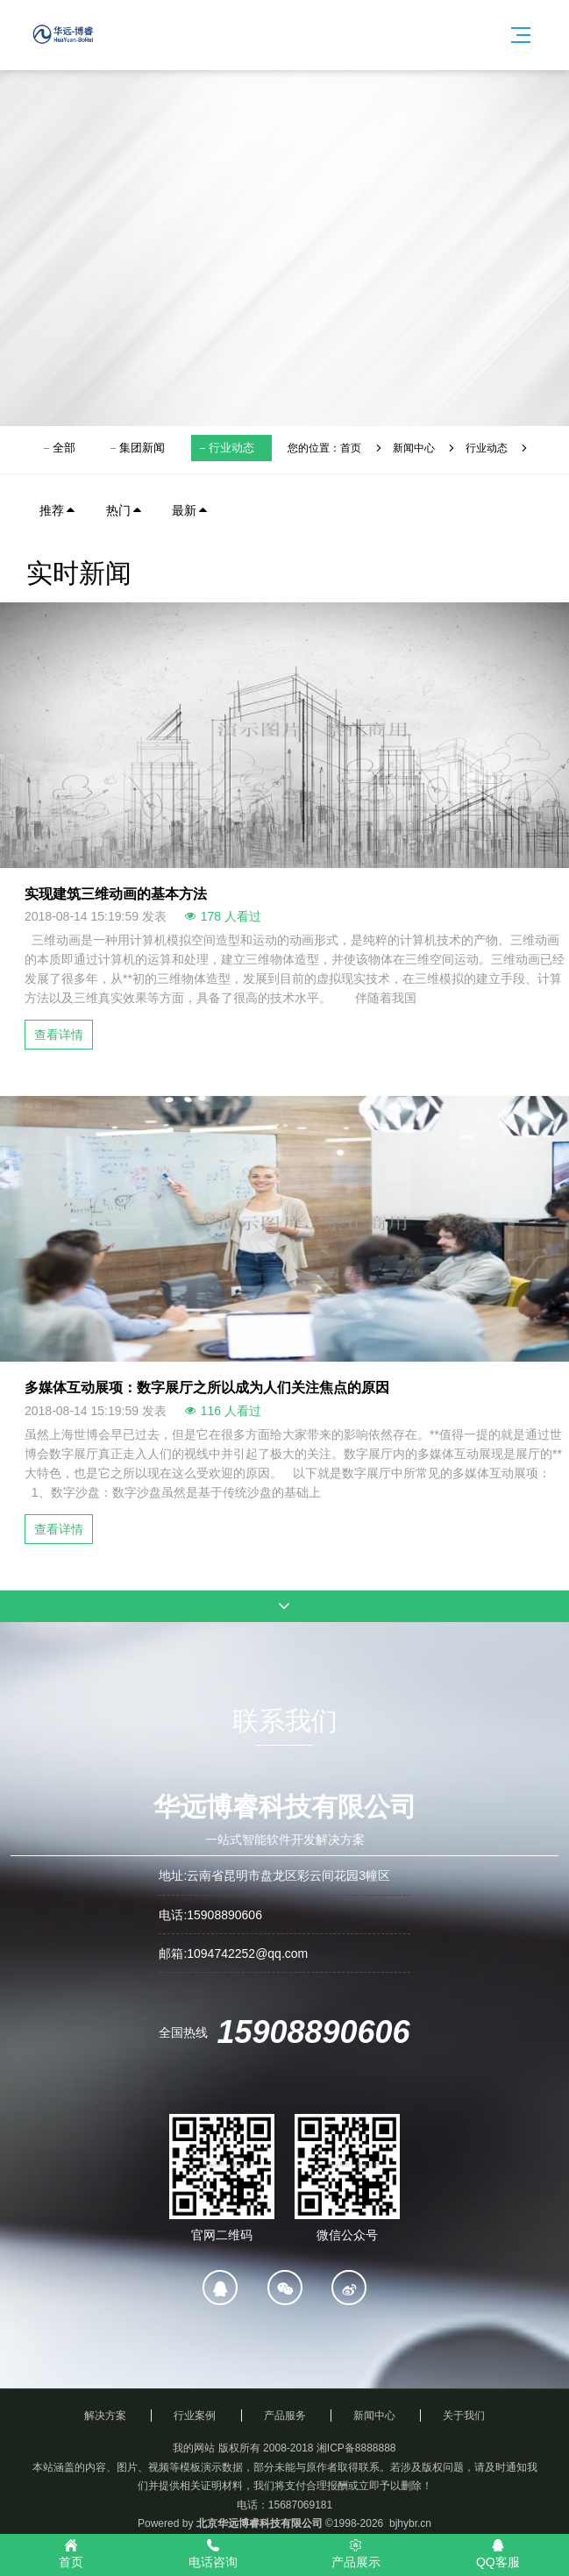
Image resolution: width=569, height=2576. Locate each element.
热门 (124, 510)
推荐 (57, 510)
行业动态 (231, 447)
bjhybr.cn (410, 2523)
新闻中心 (414, 448)
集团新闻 (142, 447)
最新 (190, 510)
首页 (350, 448)
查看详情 (58, 1035)
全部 (64, 447)
